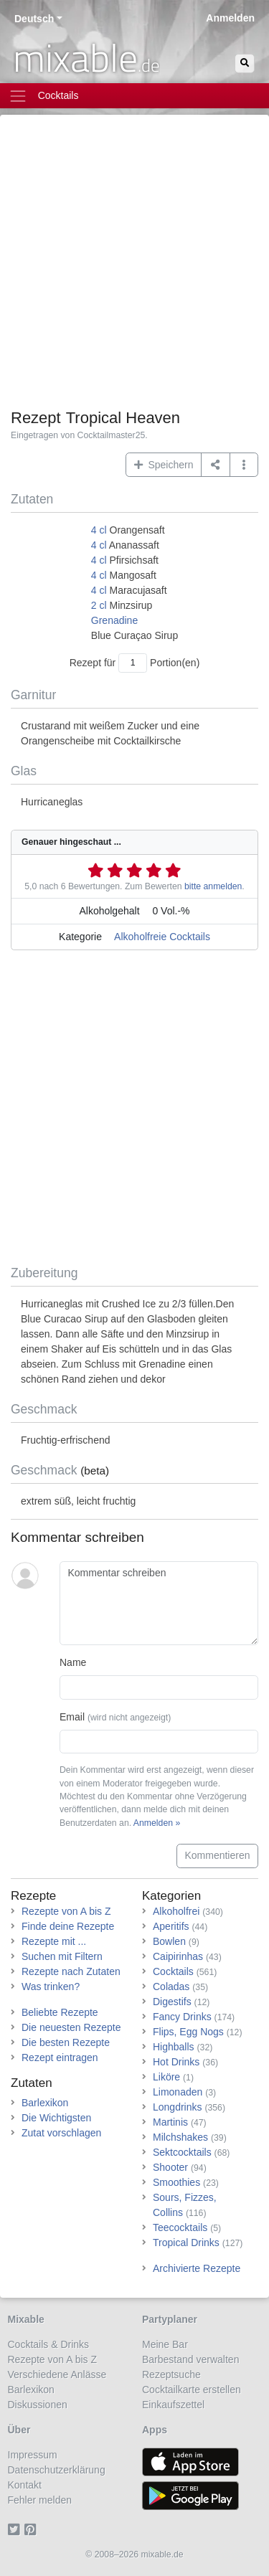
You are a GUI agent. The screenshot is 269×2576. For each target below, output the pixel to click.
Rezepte (33, 1896)
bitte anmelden (213, 886)
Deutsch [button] (34, 18)
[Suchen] (245, 63)
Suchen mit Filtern (62, 1956)
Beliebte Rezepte (60, 2012)
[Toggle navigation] (134, 95)
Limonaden (177, 2092)
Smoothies (176, 2182)
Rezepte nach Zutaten (71, 1971)
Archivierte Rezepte (196, 2268)
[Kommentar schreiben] (159, 1603)
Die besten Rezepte (66, 2042)
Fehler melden (40, 2500)
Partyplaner (169, 2319)
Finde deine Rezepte (68, 1926)
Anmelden (230, 18)
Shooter (170, 2167)
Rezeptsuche (171, 2374)
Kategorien (171, 1896)
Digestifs (172, 2001)
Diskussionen (37, 2404)
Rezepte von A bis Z (66, 1911)
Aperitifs (171, 1926)
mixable (86, 57)
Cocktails (173, 1971)
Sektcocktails (182, 2152)
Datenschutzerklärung (56, 2470)
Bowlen (169, 1941)
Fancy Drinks (182, 2016)
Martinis (170, 2122)
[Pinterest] (32, 2530)
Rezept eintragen (60, 2057)
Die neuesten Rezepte (71, 2027)
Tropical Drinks (186, 2242)
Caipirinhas (178, 1956)
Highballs (173, 2046)
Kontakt (25, 2485)
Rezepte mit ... (54, 1941)
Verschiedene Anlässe (57, 2374)
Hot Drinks (176, 2062)
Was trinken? (51, 1986)
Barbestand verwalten (190, 2359)
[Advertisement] (134, 267)
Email (115, 1717)
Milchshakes (180, 2137)
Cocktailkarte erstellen (191, 2389)
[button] (244, 465)
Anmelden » (156, 1823)
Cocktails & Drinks (49, 2344)
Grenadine (114, 620)
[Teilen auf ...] (215, 465)
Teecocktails (180, 2227)
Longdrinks (177, 2107)
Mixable (26, 2319)
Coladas (171, 1986)
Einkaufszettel (173, 2404)
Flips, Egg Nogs (188, 2031)
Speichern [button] (164, 464)
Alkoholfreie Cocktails (162, 936)
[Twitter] (16, 2530)
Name (73, 1662)
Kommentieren (217, 1855)
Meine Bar (165, 2344)
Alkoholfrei (176, 1911)
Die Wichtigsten (56, 2117)
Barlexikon (45, 2102)
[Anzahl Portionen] (132, 663)
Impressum (32, 2455)
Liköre (166, 2077)
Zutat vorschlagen (61, 2133)
